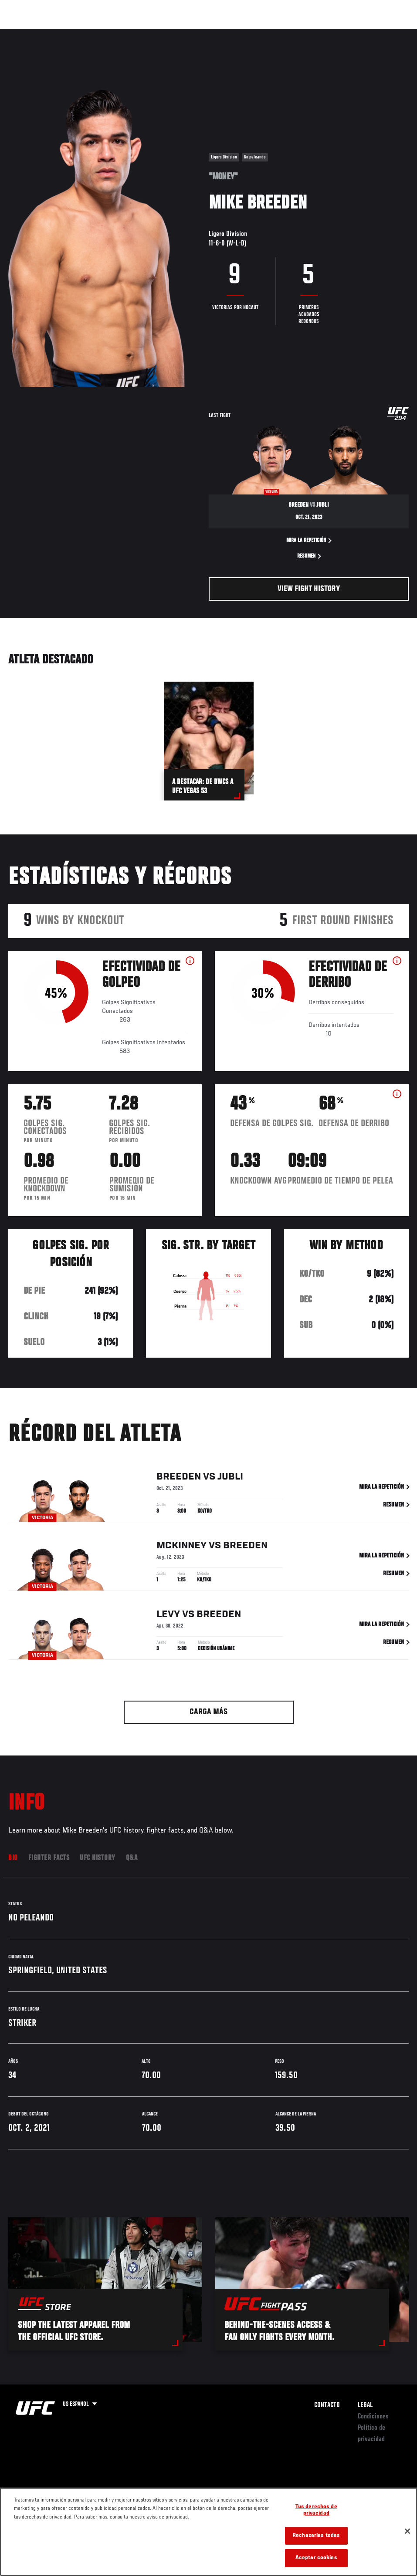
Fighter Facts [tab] (49, 1858)
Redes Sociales (290, 33)
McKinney (181, 1547)
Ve (327, 33)
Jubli (230, 1478)
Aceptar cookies (316, 2558)
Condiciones (373, 2417)
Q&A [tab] (132, 1858)
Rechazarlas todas (316, 2536)
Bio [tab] (13, 1858)
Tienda (367, 33)
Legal (365, 2405)
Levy (168, 1616)
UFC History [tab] (97, 1858)
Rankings (63, 33)
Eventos (25, 33)
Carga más (208, 1712)
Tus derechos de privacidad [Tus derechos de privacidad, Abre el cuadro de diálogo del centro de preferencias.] (316, 2510)
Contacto (327, 2405)
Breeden (178, 1478)
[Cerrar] (407, 2531)
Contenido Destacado (161, 33)
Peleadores (105, 33)
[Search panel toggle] (388, 33)
